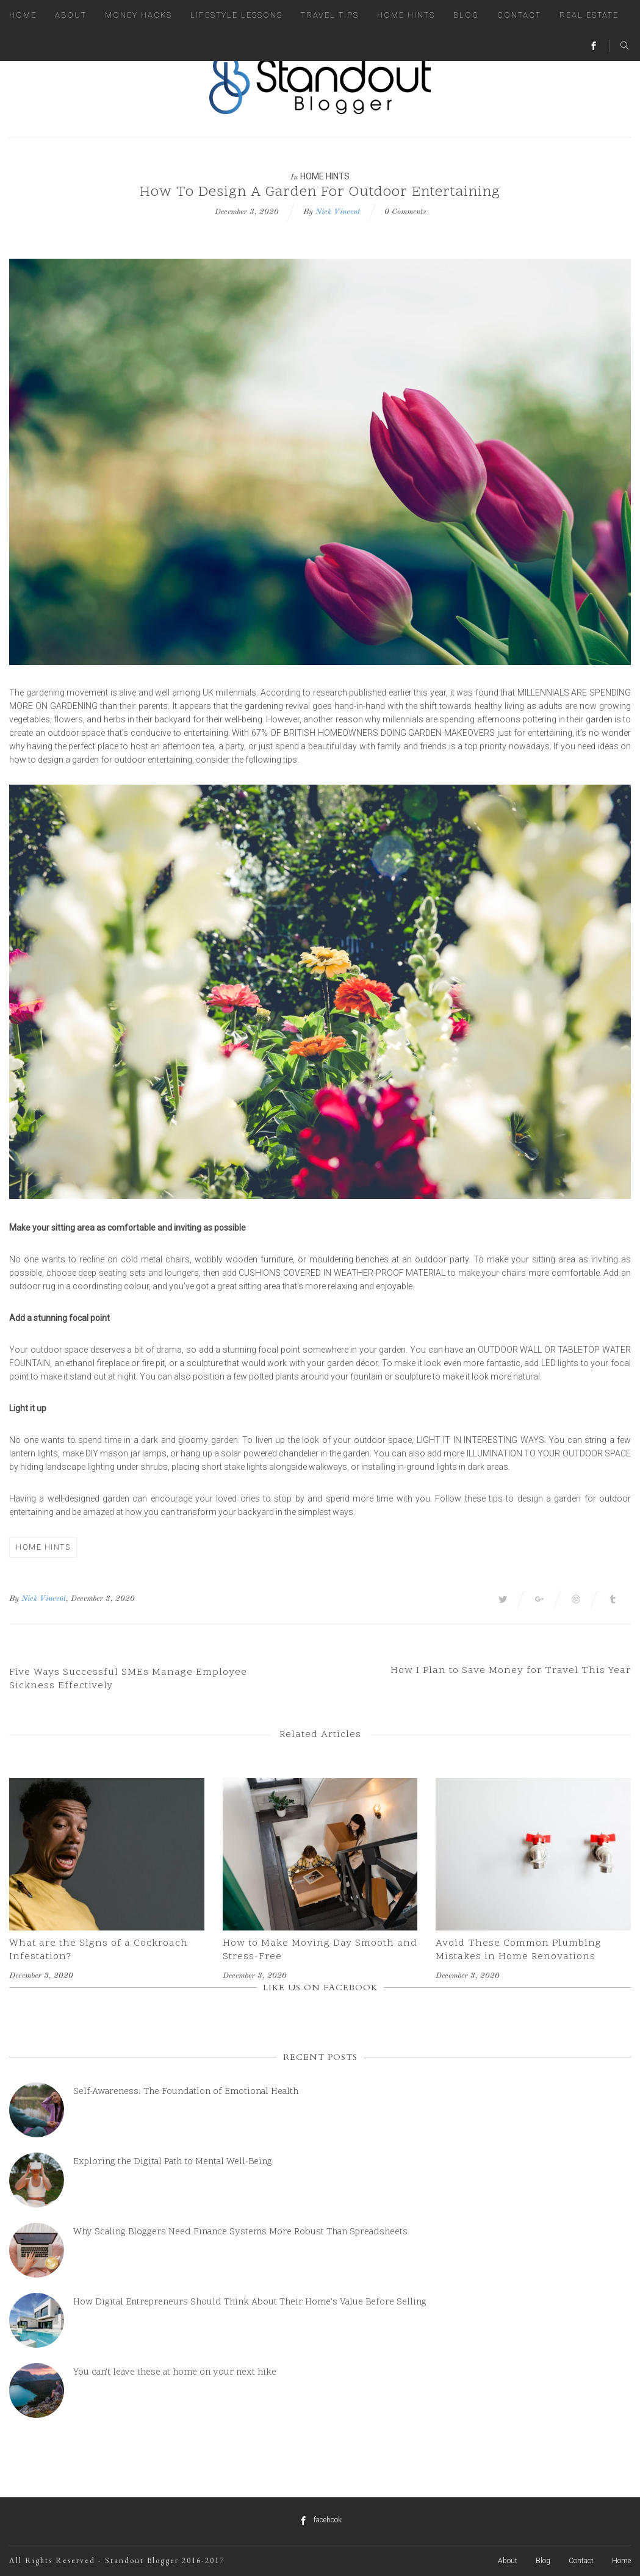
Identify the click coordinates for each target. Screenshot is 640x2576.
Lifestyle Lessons (236, 15)
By (14, 1599)
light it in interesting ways (480, 1440)
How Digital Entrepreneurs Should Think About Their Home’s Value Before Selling (249, 2302)
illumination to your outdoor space (549, 1453)
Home (23, 15)
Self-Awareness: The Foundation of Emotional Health (185, 2091)
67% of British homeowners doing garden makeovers (373, 733)
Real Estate (589, 15)
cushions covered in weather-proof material (343, 1273)
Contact (519, 15)
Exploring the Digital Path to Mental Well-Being (172, 2162)
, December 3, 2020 (100, 1599)
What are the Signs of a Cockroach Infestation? (98, 1950)
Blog (466, 15)
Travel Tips (330, 15)
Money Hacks (138, 15)
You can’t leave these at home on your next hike (174, 2372)
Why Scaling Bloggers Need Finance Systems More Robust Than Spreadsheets (240, 2232)
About (71, 15)
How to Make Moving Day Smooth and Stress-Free (320, 1950)
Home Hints (406, 15)
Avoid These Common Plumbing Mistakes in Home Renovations (519, 1950)
